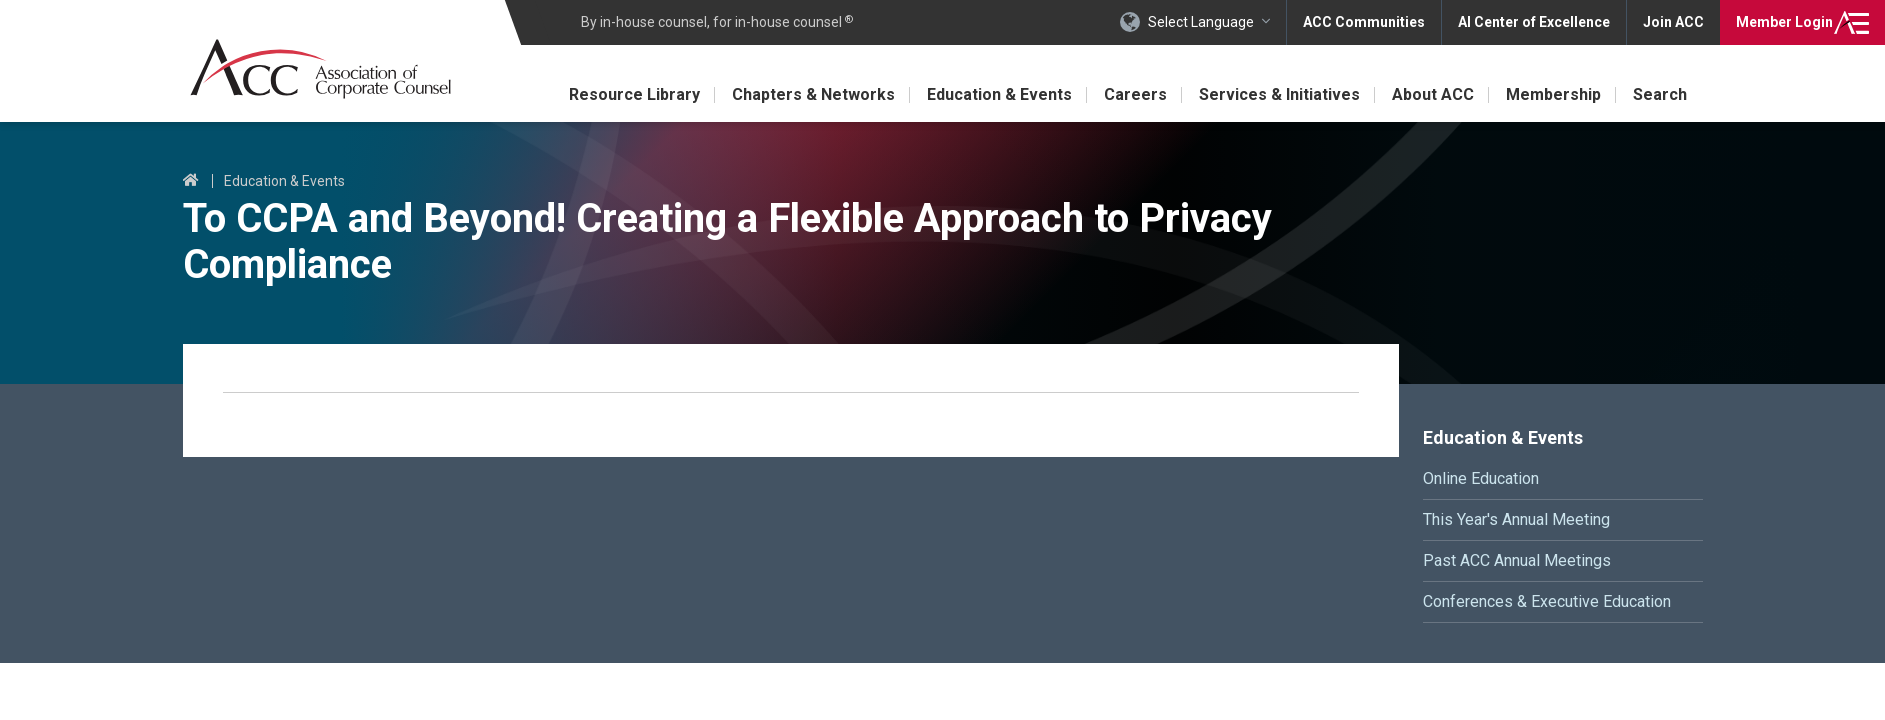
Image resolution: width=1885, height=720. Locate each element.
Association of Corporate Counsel (320, 68)
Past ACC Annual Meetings (1517, 560)
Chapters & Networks (813, 94)
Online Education (1481, 478)
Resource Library (634, 94)
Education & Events (999, 94)
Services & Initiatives (1279, 94)
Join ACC (1673, 22)
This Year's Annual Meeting (1516, 519)
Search (1660, 94)
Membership (1553, 94)
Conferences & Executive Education (1547, 601)
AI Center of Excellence (1534, 22)
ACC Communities (1364, 22)
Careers (1135, 94)
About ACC (1433, 94)
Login (1784, 22)
